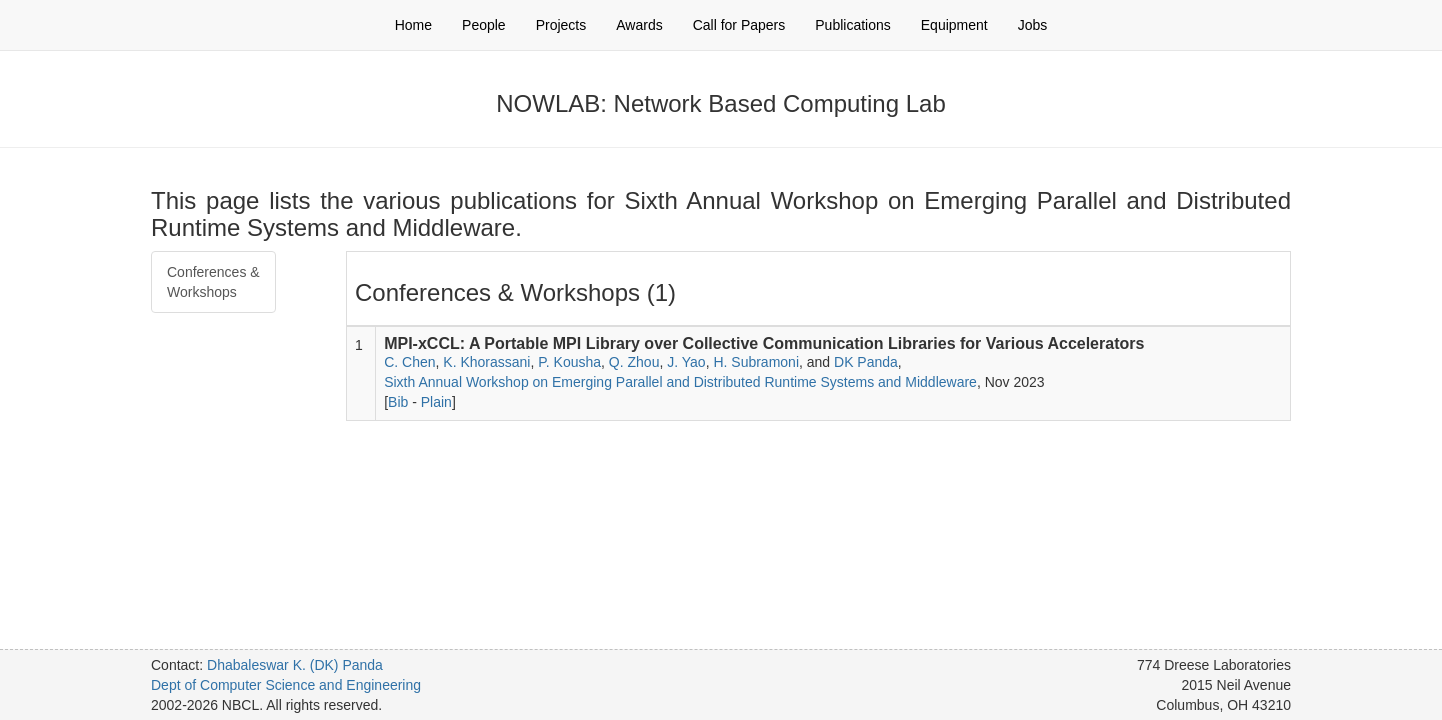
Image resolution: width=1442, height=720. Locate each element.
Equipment (954, 25)
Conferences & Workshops (213, 282)
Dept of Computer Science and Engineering (286, 685)
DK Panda (866, 362)
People (484, 25)
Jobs (1033, 25)
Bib (398, 402)
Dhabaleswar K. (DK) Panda (295, 665)
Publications (853, 25)
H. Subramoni (756, 362)
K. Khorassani (486, 362)
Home (413, 25)
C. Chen (409, 362)
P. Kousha (569, 362)
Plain (436, 402)
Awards (639, 25)
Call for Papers (739, 25)
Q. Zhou (634, 362)
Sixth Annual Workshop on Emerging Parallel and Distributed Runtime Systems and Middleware (680, 382)
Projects (561, 25)
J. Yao (686, 362)
